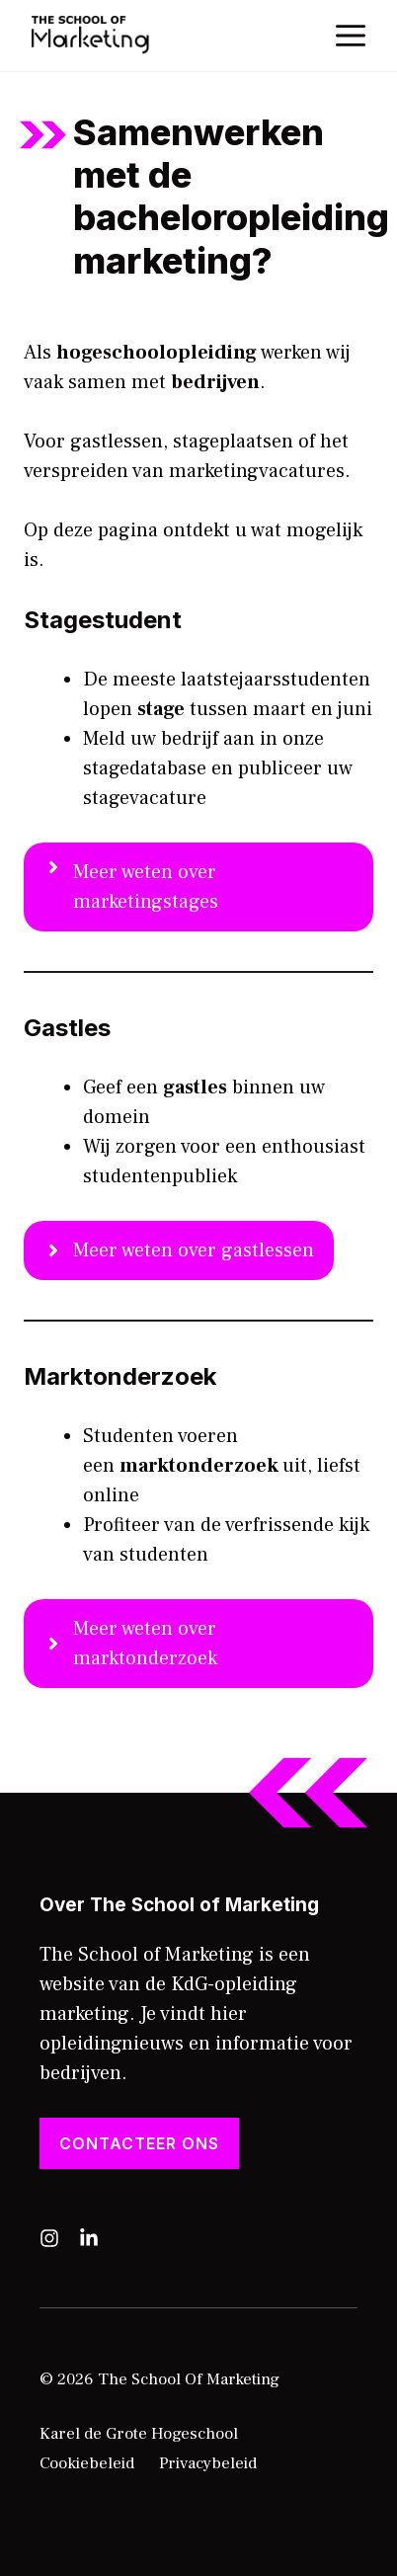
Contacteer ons (139, 2143)
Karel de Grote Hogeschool (139, 2434)
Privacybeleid (208, 2463)
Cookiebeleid (87, 2463)
